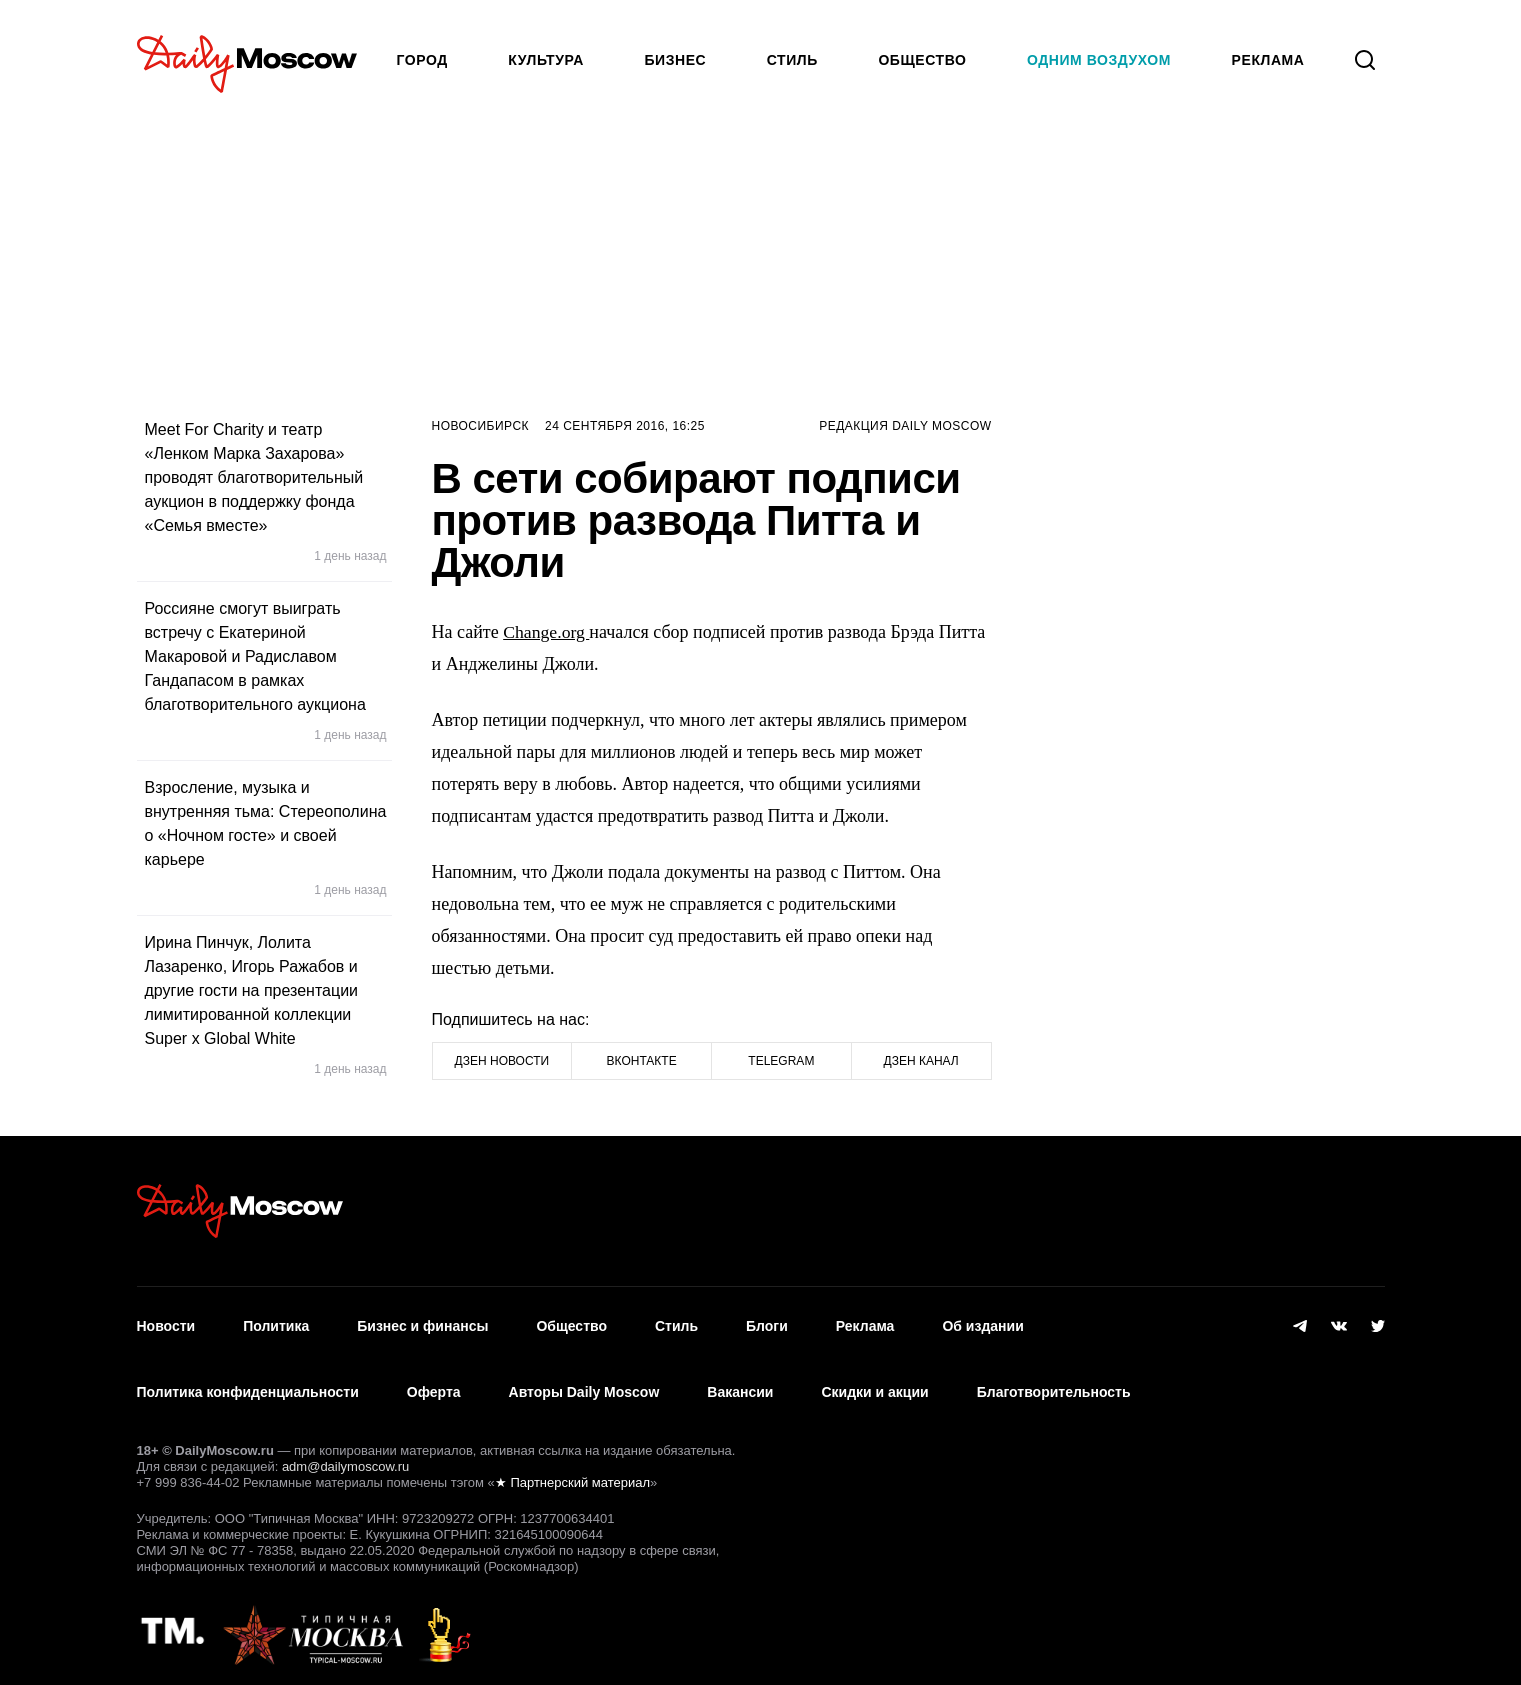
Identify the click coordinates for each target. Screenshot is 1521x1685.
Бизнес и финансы (422, 1323)
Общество (922, 60)
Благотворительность (1054, 1382)
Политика (276, 1323)
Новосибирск (481, 426)
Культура (546, 60)
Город (422, 60)
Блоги (767, 1323)
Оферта (434, 1382)
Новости (166, 1323)
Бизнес (675, 60)
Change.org (547, 632)
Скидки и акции (874, 1382)
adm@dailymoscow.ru (345, 1452)
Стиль (792, 60)
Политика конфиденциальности (248, 1382)
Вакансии (740, 1382)
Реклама (865, 1323)
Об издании (982, 1323)
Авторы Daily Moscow (584, 1382)
